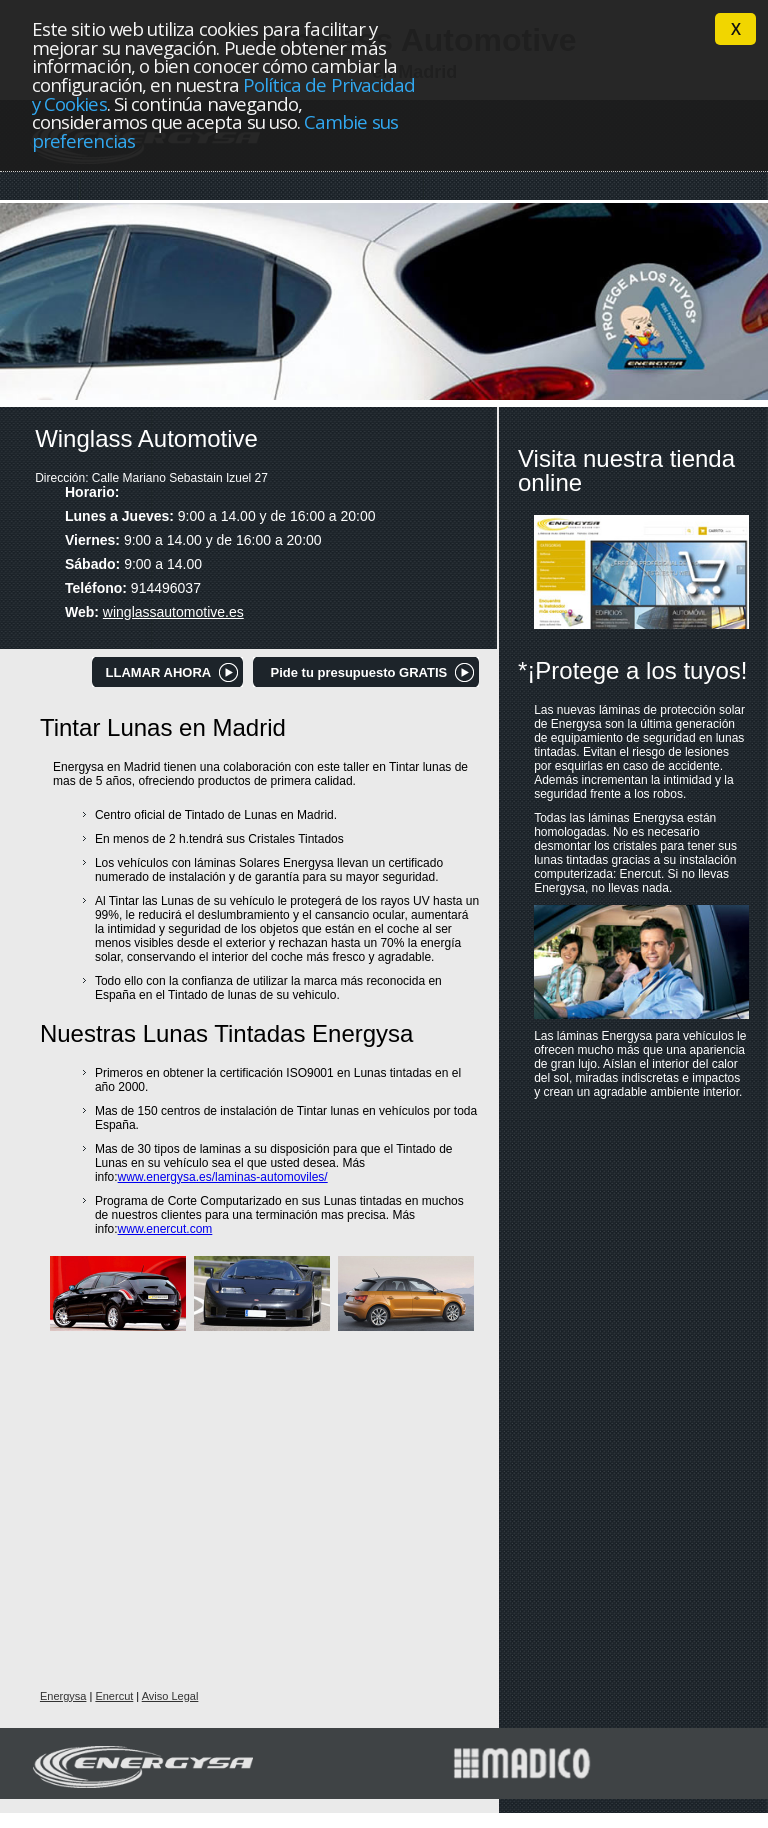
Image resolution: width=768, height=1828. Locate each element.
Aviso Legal (170, 1696)
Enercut (114, 1696)
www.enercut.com (165, 1229)
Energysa (63, 1696)
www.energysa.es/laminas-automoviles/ (223, 1177)
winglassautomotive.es (173, 612)
